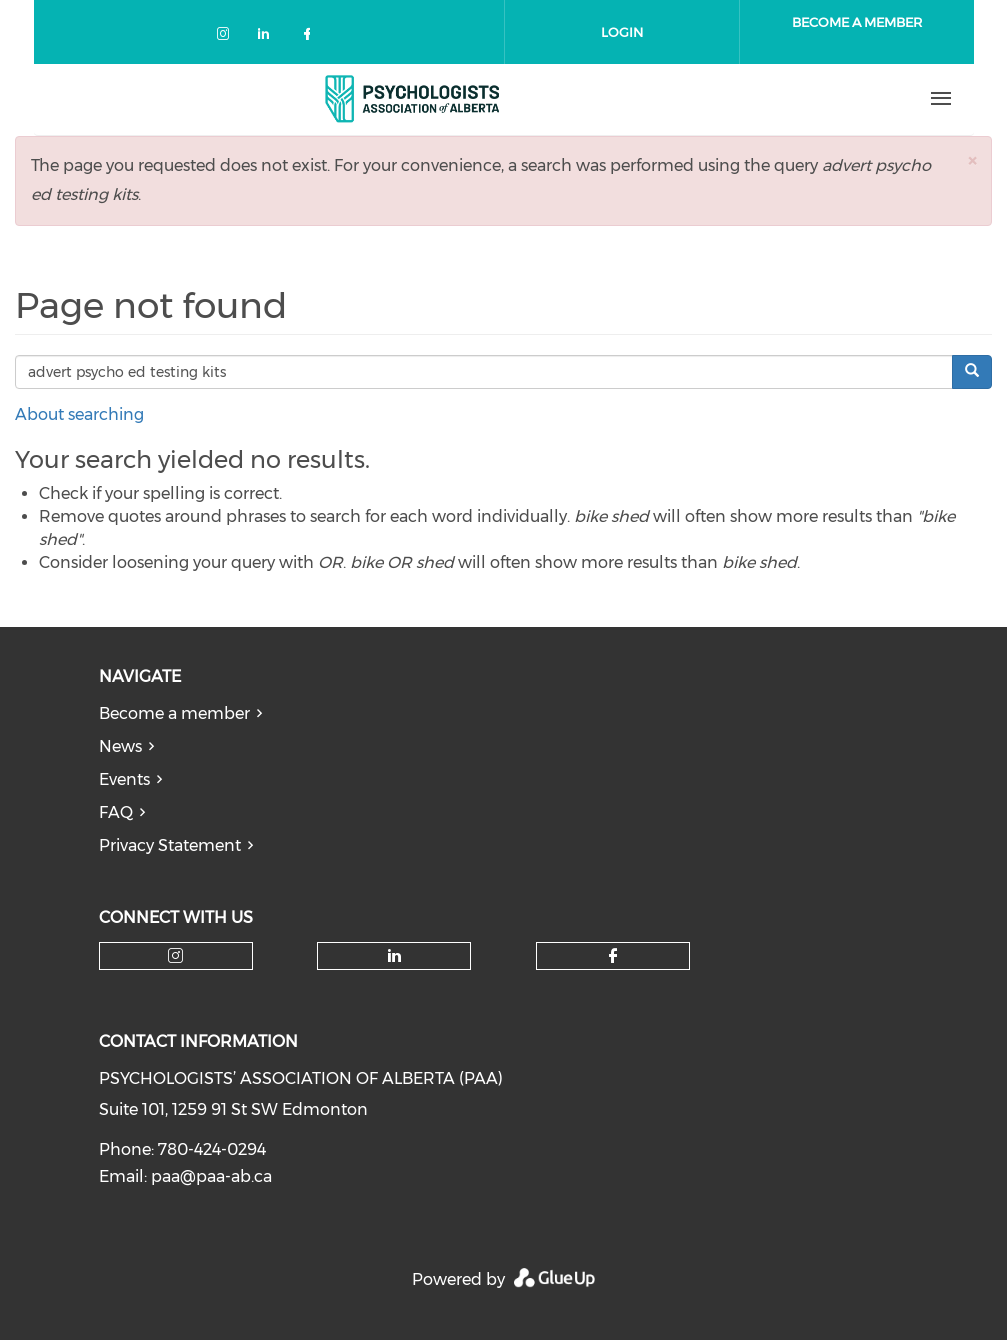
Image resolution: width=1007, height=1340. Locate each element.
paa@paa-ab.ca (211, 1176)
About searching (79, 414)
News (120, 746)
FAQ (116, 812)
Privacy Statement (170, 845)
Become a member (174, 713)
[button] (972, 160)
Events (124, 779)
